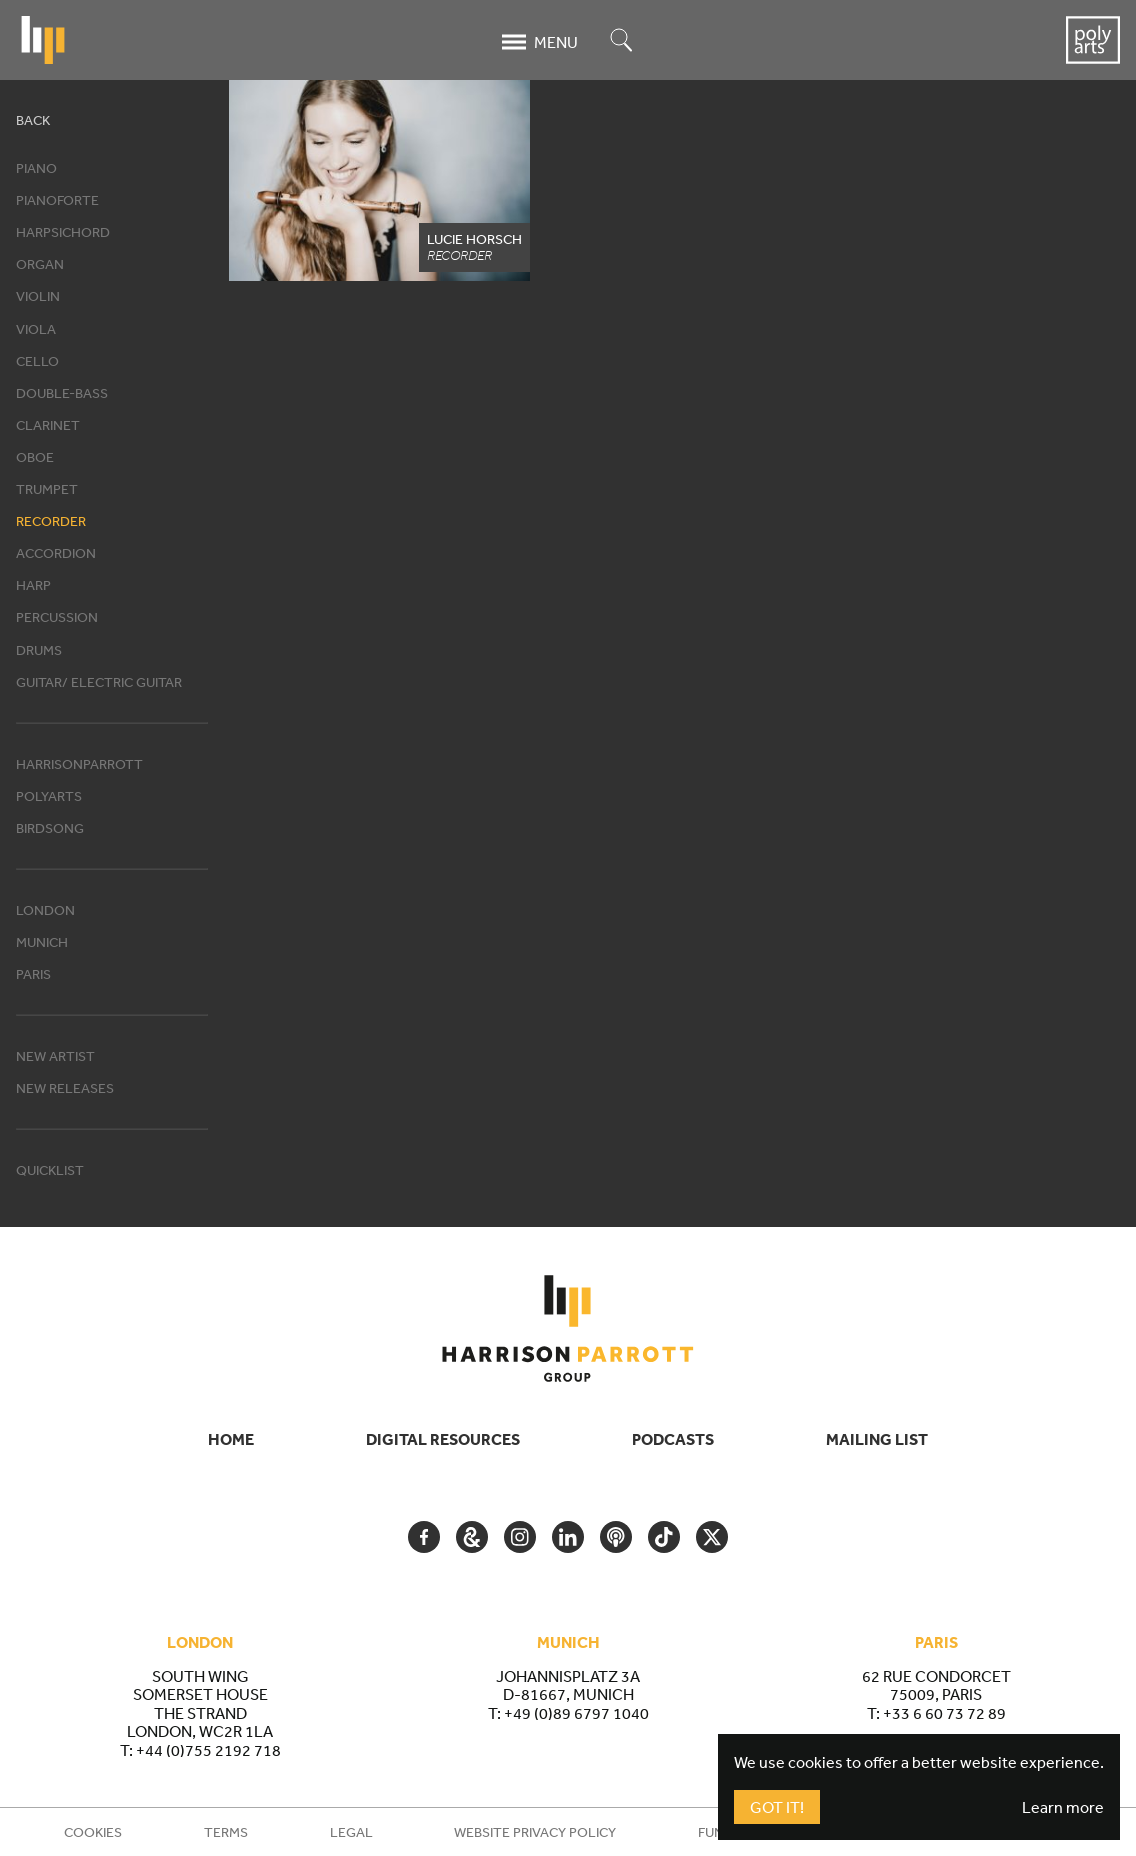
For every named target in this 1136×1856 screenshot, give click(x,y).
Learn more (1063, 1807)
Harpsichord (63, 232)
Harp (33, 585)
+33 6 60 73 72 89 (944, 1713)
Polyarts (49, 796)
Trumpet (47, 489)
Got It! (777, 1807)
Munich (42, 942)
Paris (33, 974)
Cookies (93, 1832)
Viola (36, 329)
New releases (65, 1088)
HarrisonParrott (79, 764)
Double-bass (62, 393)
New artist (55, 1056)
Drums (39, 650)
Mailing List (877, 1439)
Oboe (35, 457)
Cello (37, 361)
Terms (226, 1832)
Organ (40, 264)
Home (231, 1439)
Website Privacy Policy (535, 1832)
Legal (351, 1832)
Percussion (57, 617)
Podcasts (673, 1439)
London (45, 910)
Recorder (51, 521)
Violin (38, 296)
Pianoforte (57, 200)
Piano (36, 168)
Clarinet (48, 425)
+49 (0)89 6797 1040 (576, 1713)
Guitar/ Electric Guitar (99, 682)
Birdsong (50, 828)
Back (33, 120)
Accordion (56, 553)
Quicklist (50, 1170)
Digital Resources (443, 1439)
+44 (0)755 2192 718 (208, 1750)
